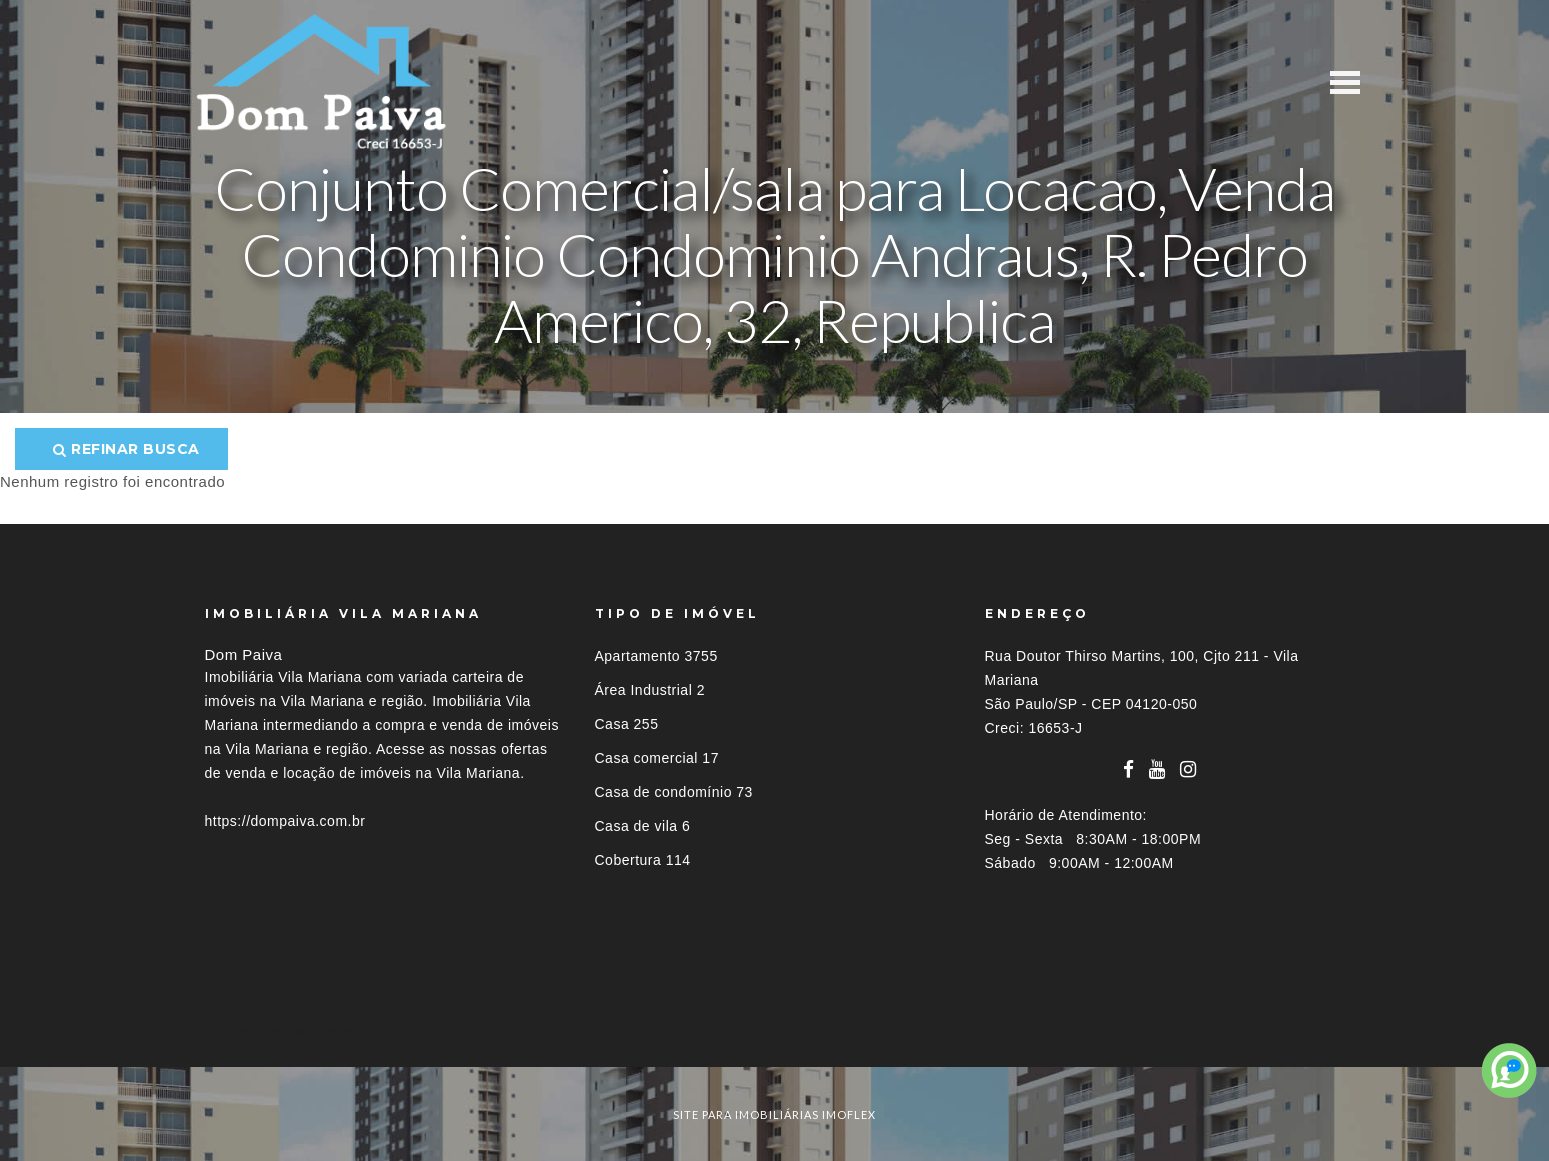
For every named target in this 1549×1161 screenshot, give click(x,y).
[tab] (775, 1029)
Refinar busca (126, 449)
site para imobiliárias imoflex (774, 1114)
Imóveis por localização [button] (286, 1029)
